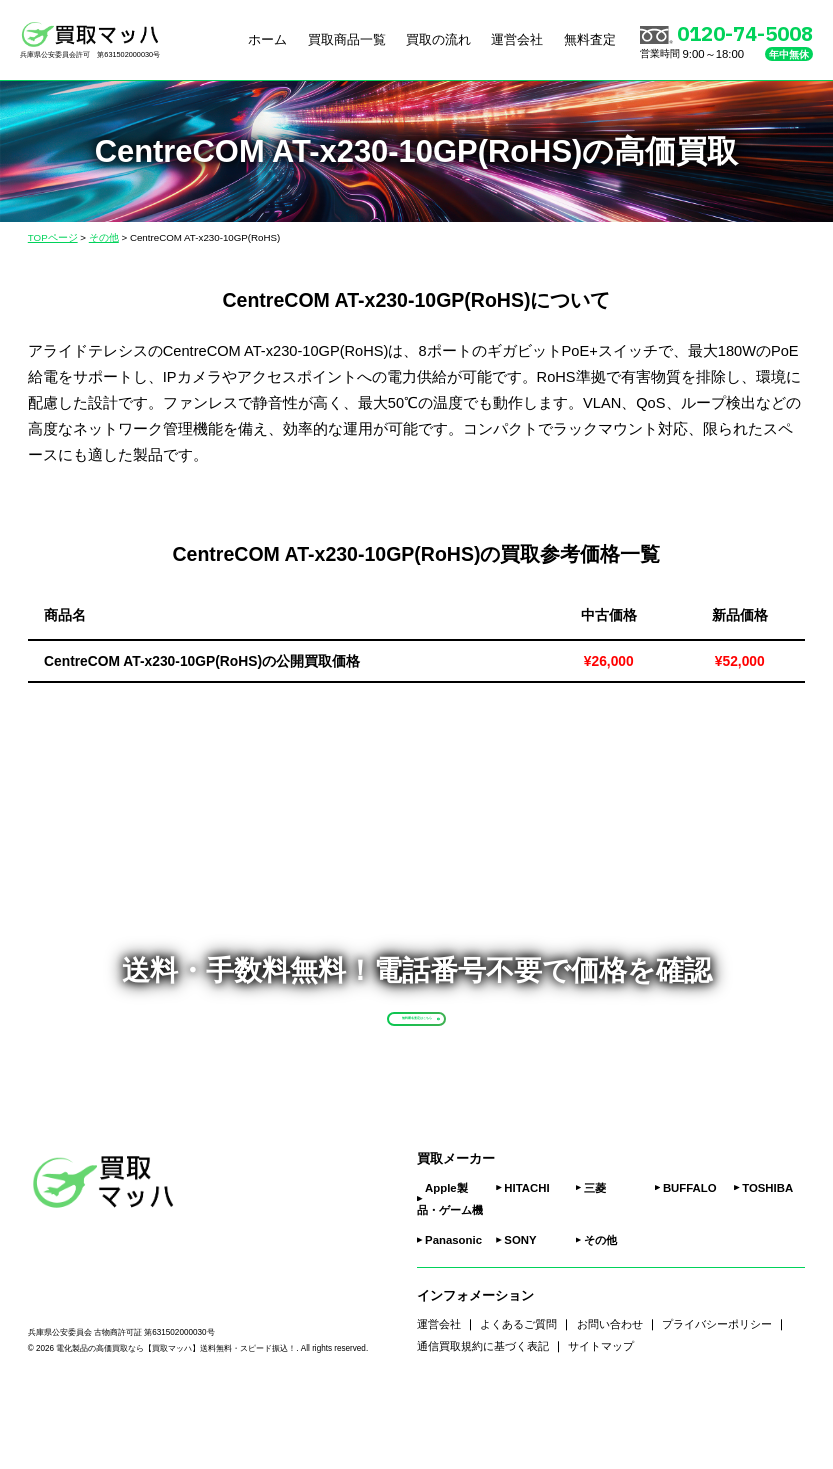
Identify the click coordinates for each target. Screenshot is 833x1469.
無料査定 (590, 40)
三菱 (595, 1258)
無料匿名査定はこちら (455, 1050)
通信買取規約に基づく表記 (483, 1417)
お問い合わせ (610, 1395)
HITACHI (526, 1258)
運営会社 (517, 40)
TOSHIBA (767, 1258)
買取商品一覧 (347, 40)
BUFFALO (690, 1258)
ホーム (267, 40)
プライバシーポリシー (717, 1395)
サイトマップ (601, 1417)
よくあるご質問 (518, 1395)
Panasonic (453, 1311)
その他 (600, 1311)
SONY (520, 1311)
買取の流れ (438, 40)
